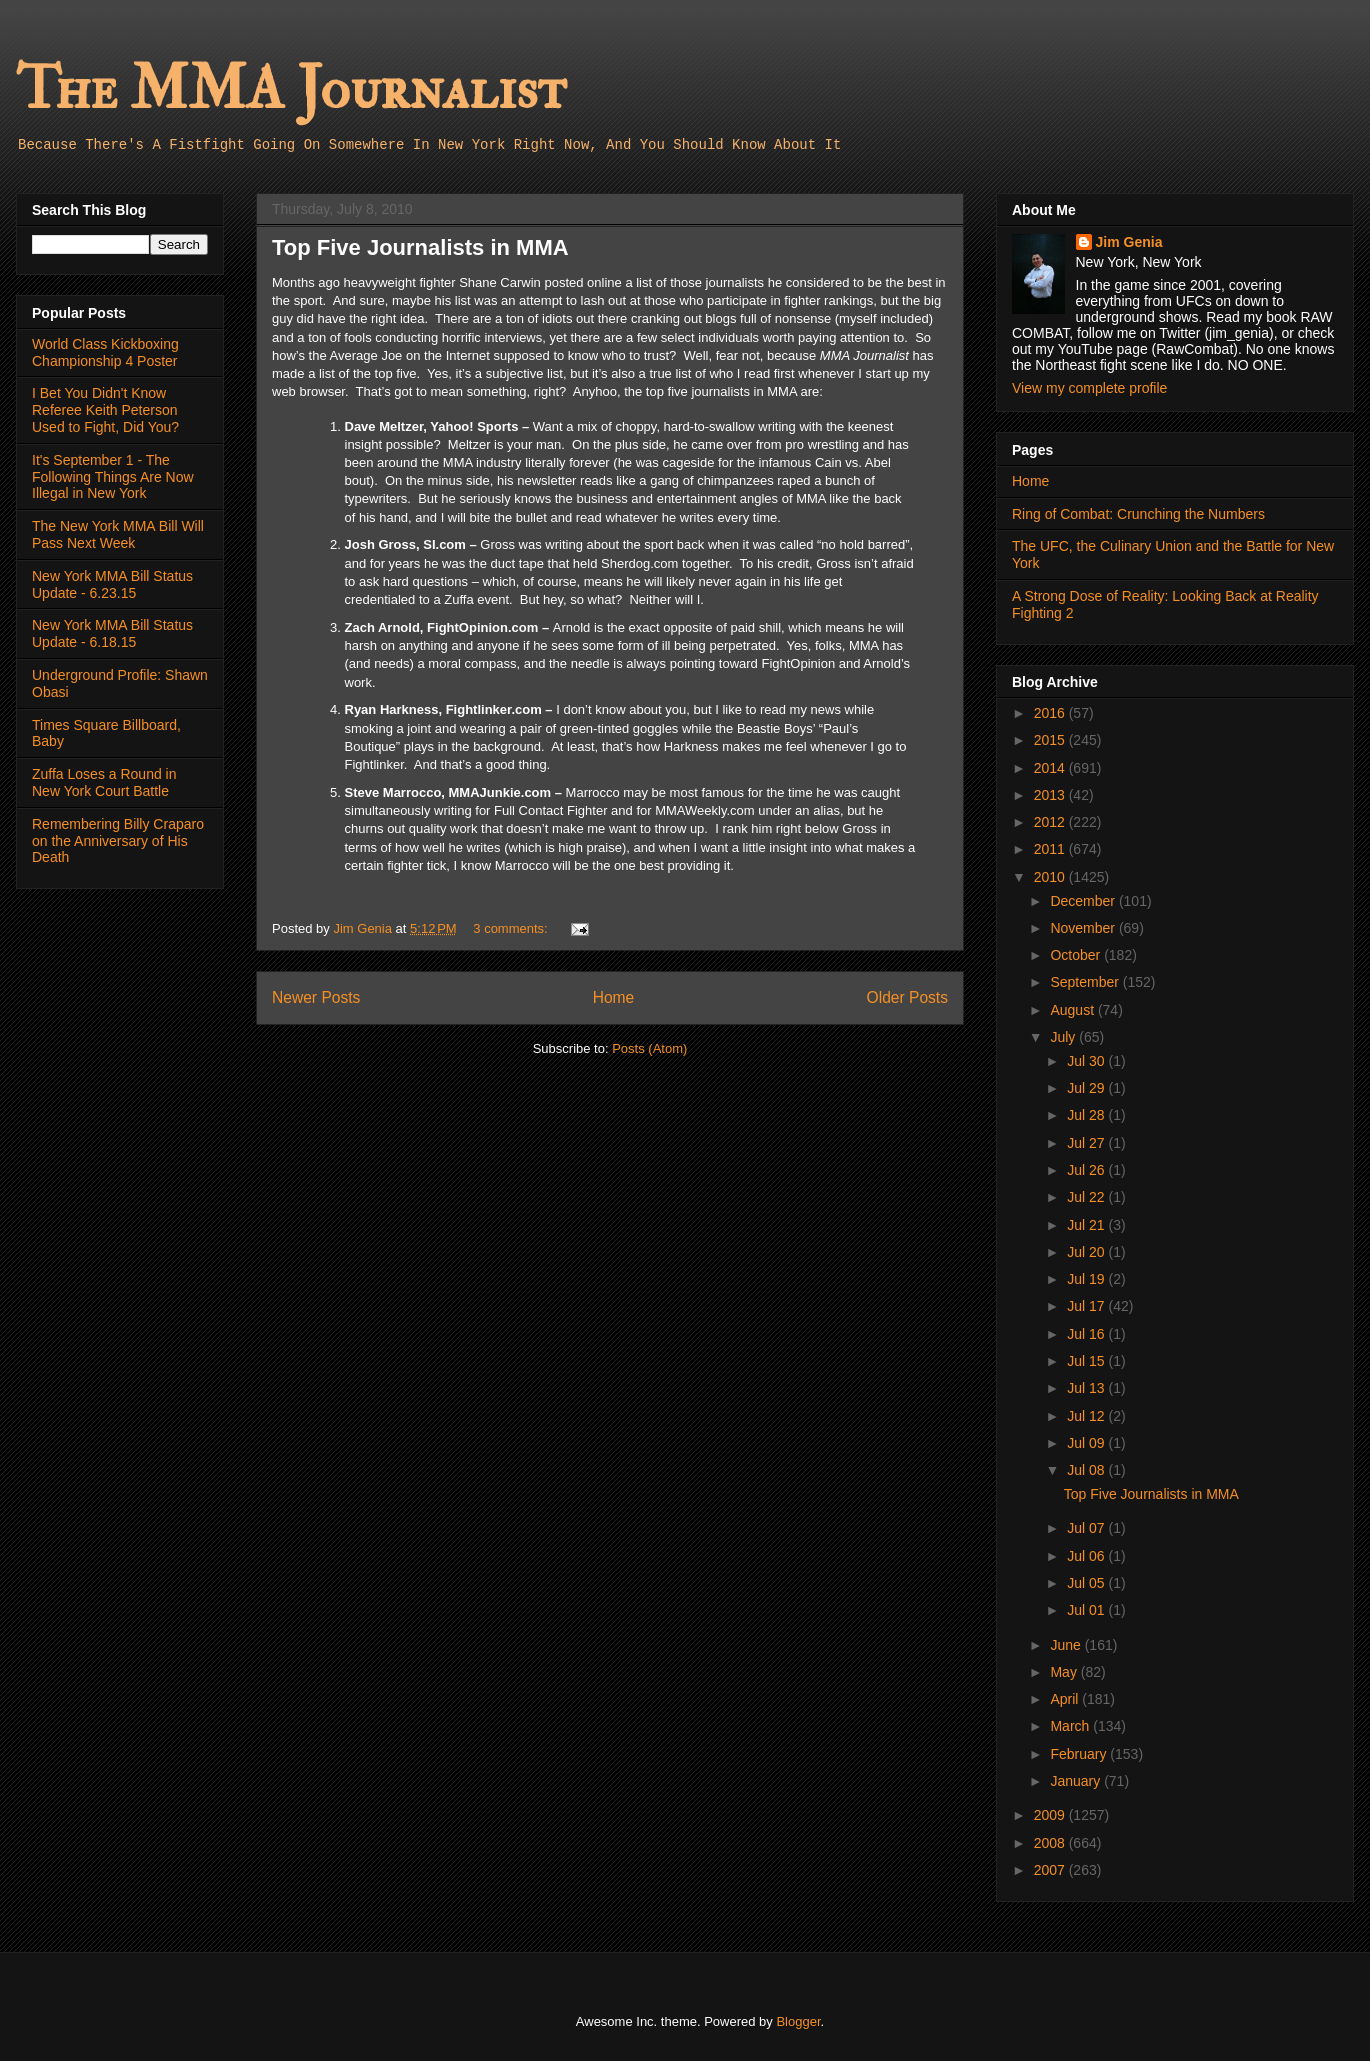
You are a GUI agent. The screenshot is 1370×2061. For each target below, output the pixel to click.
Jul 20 (1087, 1252)
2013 (1051, 795)
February (1080, 1754)
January (1077, 1781)
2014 (1051, 768)
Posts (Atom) (649, 1048)
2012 (1051, 822)
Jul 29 (1087, 1088)
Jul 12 (1087, 1416)
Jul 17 (1087, 1306)
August (1073, 1010)
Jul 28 (1087, 1115)
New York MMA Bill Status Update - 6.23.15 (112, 584)
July (1064, 1037)
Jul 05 (1087, 1583)
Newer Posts (316, 997)
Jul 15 (1087, 1361)
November (1084, 928)
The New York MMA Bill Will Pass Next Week (118, 534)
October (1077, 955)
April (1066, 1699)
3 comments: (512, 928)
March (1071, 1726)
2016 (1051, 713)
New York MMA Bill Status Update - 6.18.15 (112, 633)
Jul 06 (1087, 1556)
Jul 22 (1087, 1197)
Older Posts (907, 997)
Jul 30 (1087, 1061)
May (1065, 1672)
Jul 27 (1087, 1143)
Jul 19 (1087, 1279)
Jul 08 (1087, 1470)
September (1086, 982)
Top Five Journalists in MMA (420, 247)
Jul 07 (1087, 1528)
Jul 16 (1087, 1334)
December (1084, 901)
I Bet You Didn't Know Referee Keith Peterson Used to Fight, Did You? (105, 410)
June (1067, 1645)
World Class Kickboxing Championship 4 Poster (105, 352)
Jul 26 (1087, 1170)
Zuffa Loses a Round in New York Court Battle (104, 782)
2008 (1051, 1843)
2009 (1051, 1815)
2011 (1051, 849)
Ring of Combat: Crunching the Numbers (1138, 514)
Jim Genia (1129, 242)
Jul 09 (1087, 1443)
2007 (1051, 1870)
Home (614, 997)
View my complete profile (1089, 388)
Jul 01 (1087, 1610)
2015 (1051, 740)
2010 (1051, 877)
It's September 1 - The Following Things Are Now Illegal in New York (113, 477)
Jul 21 (1087, 1225)
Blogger (798, 2021)
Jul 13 (1087, 1388)
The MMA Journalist (291, 89)
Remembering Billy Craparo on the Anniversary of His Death (118, 841)
